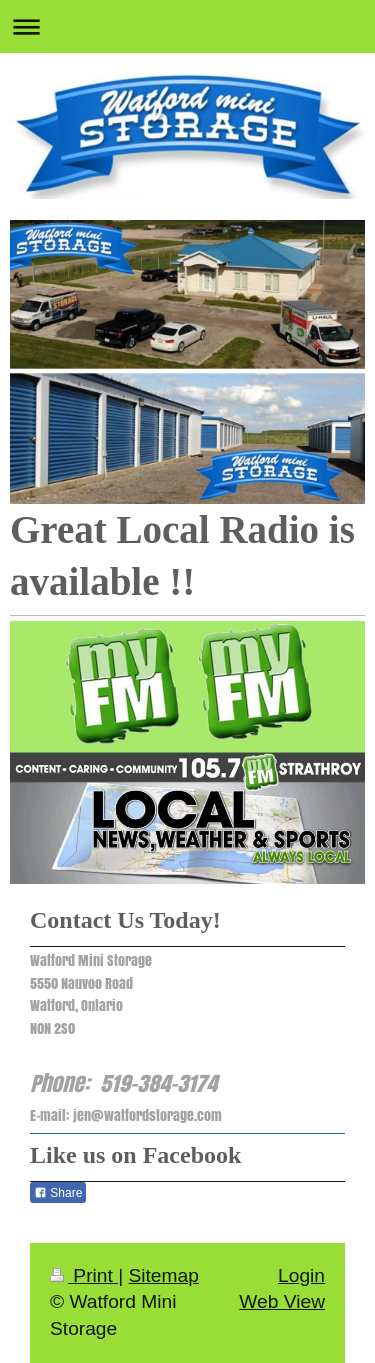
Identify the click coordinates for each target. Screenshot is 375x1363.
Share (58, 1193)
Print (84, 1275)
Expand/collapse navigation (187, 26)
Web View (282, 1301)
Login (301, 1275)
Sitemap (163, 1275)
